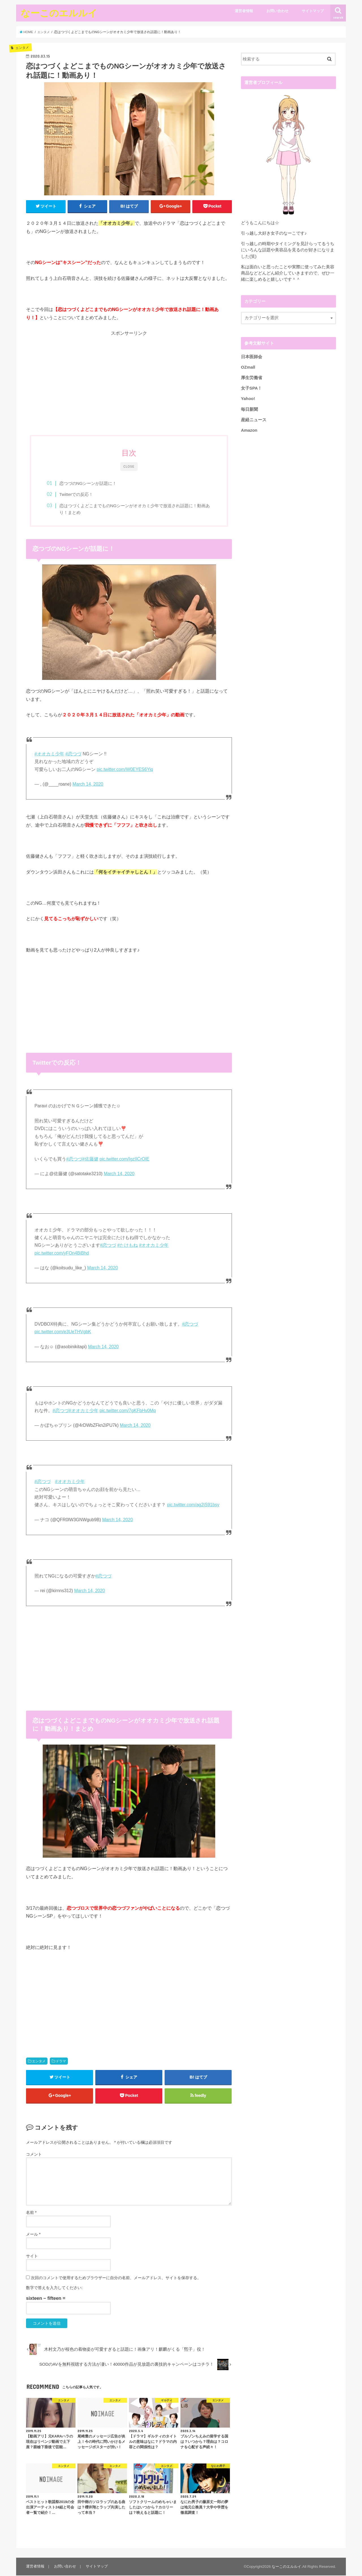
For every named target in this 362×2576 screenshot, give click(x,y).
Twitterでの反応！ (77, 494)
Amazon (249, 430)
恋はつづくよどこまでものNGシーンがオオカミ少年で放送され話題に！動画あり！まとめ (134, 509)
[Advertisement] (129, 384)
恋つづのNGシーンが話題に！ (89, 483)
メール (33, 2235)
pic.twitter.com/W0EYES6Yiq (125, 769)
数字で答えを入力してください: (54, 2288)
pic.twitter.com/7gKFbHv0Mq (128, 1410)
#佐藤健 (90, 1159)
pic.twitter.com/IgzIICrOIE (124, 1159)
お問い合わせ (277, 11)
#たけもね (127, 1245)
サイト (32, 2256)
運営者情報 (244, 11)
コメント (34, 2154)
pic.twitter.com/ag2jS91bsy (193, 1505)
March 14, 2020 (87, 784)
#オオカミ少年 (49, 754)
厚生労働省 (251, 377)
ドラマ (61, 2061)
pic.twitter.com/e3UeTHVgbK (63, 1332)
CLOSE (129, 466)
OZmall (248, 367)
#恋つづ (73, 754)
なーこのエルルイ (59, 12)
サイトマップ (313, 11)
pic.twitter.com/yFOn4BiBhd (62, 1253)
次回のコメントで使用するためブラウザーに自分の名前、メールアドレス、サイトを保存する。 (116, 2278)
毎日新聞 (249, 409)
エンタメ (39, 2061)
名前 (31, 2213)
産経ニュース (253, 419)
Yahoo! (248, 398)
